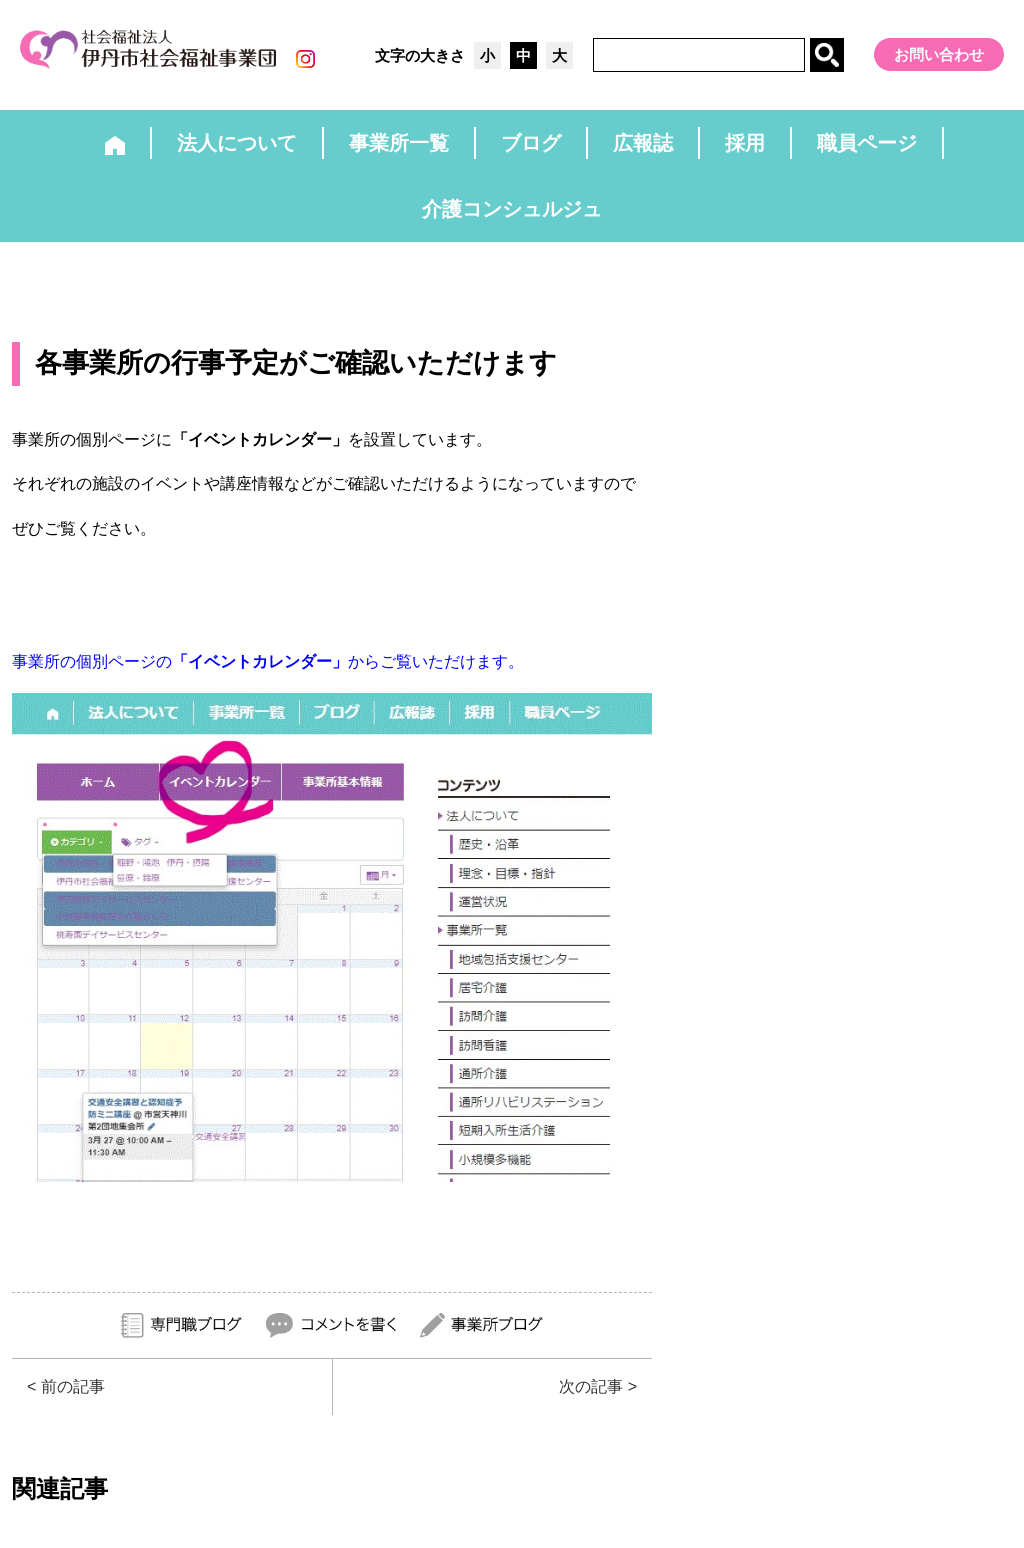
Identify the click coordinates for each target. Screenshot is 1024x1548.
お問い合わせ (939, 54)
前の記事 (73, 1386)
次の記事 (591, 1386)
